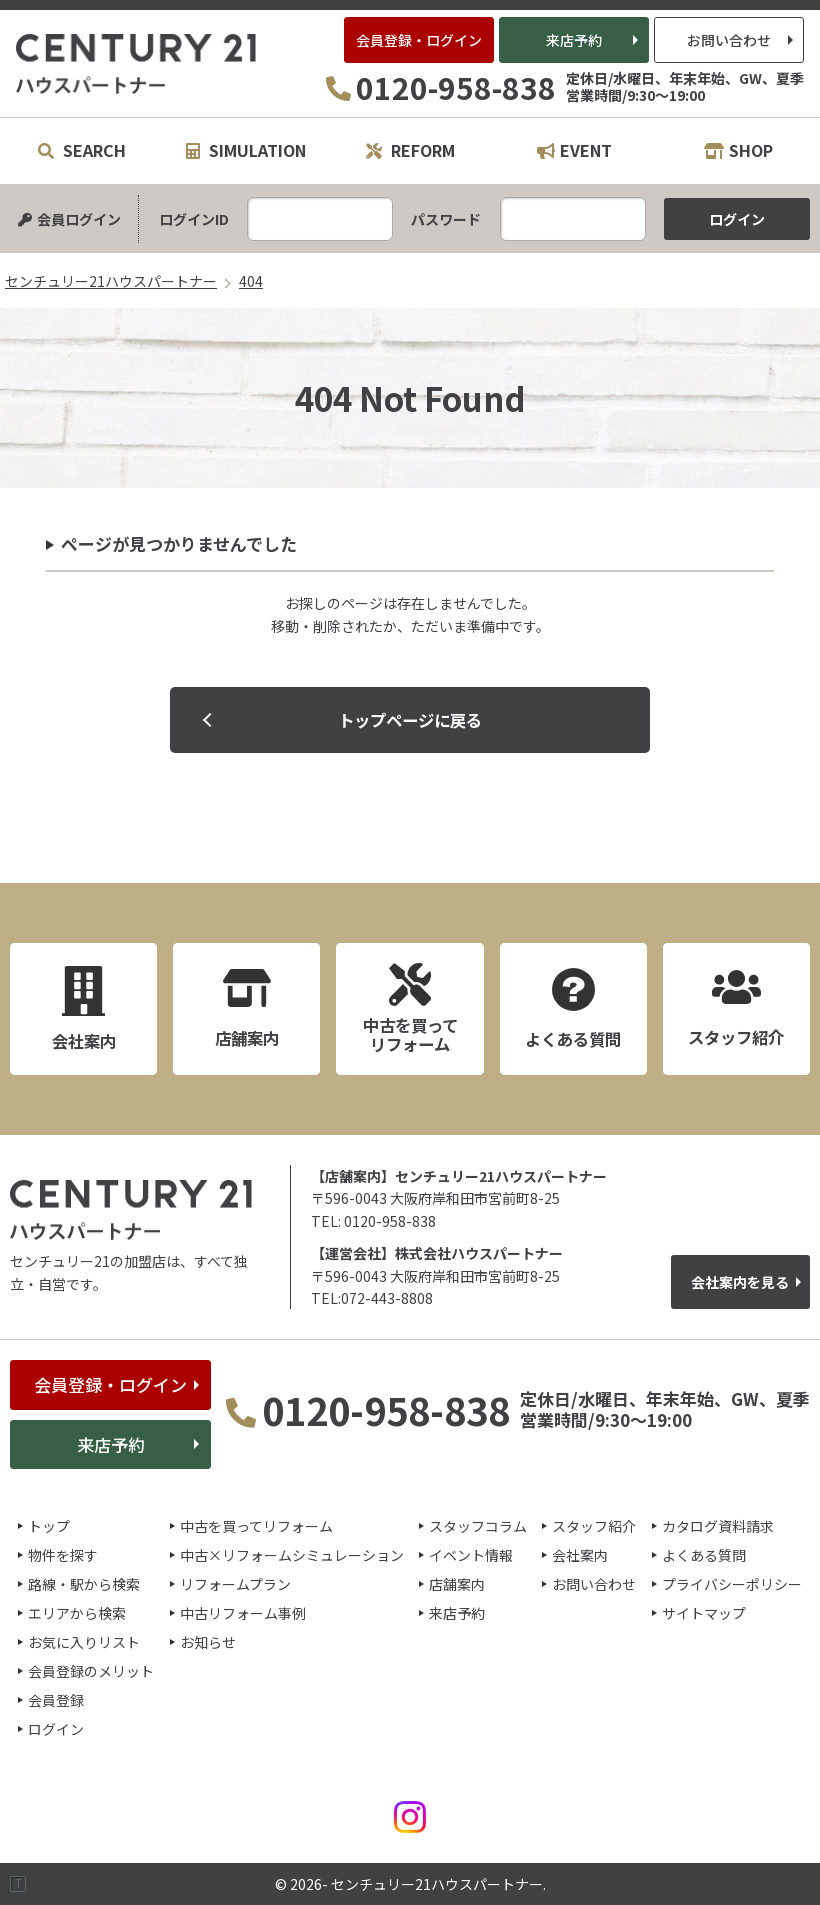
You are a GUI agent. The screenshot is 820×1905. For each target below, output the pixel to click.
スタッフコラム (478, 1526)
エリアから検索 (77, 1613)
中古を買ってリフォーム (256, 1526)
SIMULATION (246, 150)
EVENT (574, 150)
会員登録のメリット (91, 1671)
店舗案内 (457, 1584)
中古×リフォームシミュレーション (292, 1555)
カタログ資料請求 (718, 1526)
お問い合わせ (729, 40)
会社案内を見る (740, 1282)
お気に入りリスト (84, 1642)
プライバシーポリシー (732, 1584)
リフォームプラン (235, 1584)
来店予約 (574, 40)
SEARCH (82, 150)
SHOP (738, 150)
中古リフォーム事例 (243, 1613)
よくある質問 (704, 1555)
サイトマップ (704, 1613)
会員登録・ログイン (419, 40)
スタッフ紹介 (594, 1526)
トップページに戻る (410, 720)
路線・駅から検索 (84, 1584)
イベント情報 (471, 1555)
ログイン (56, 1729)
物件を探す (63, 1555)
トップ (49, 1526)
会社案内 (580, 1555)
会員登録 (56, 1700)
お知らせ (208, 1642)
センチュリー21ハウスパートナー (137, 64)
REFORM (410, 150)
